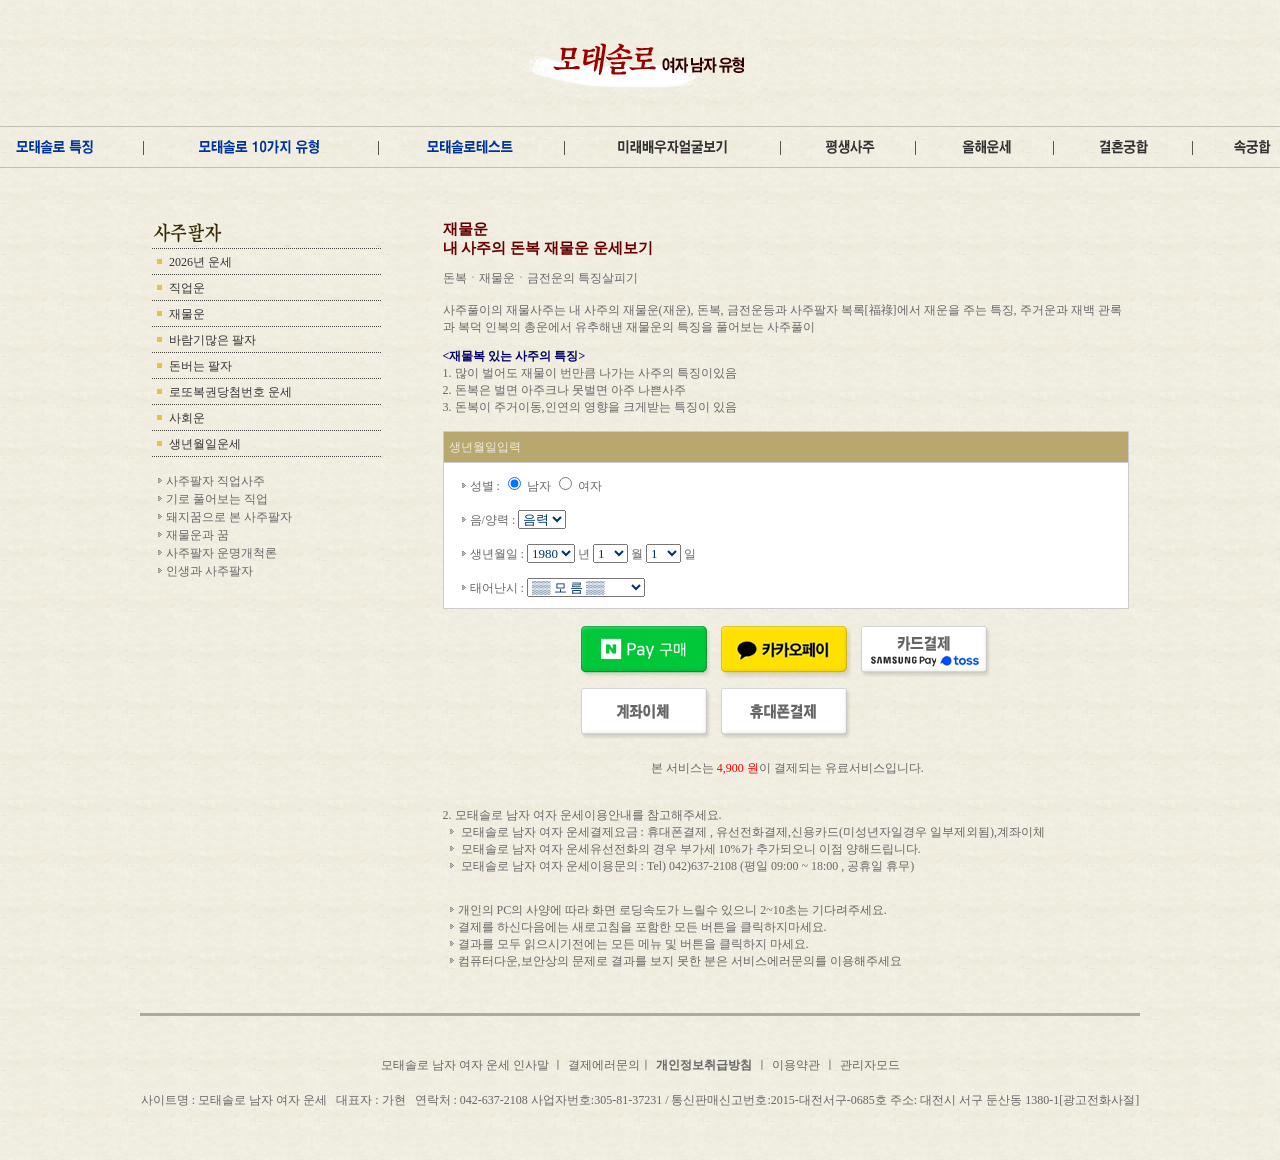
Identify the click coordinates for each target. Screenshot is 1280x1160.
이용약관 (796, 1065)
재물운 (187, 314)
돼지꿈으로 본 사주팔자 (229, 517)
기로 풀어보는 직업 (217, 499)
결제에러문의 (604, 1065)
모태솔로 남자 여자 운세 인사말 (466, 1065)
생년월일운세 (205, 444)
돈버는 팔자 (200, 366)
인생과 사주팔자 (209, 571)
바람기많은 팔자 (212, 340)
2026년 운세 (200, 262)
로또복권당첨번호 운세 (230, 392)
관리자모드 (870, 1065)
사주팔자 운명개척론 (221, 553)
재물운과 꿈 (197, 535)
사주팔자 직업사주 (215, 481)
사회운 (187, 418)
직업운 (187, 288)
